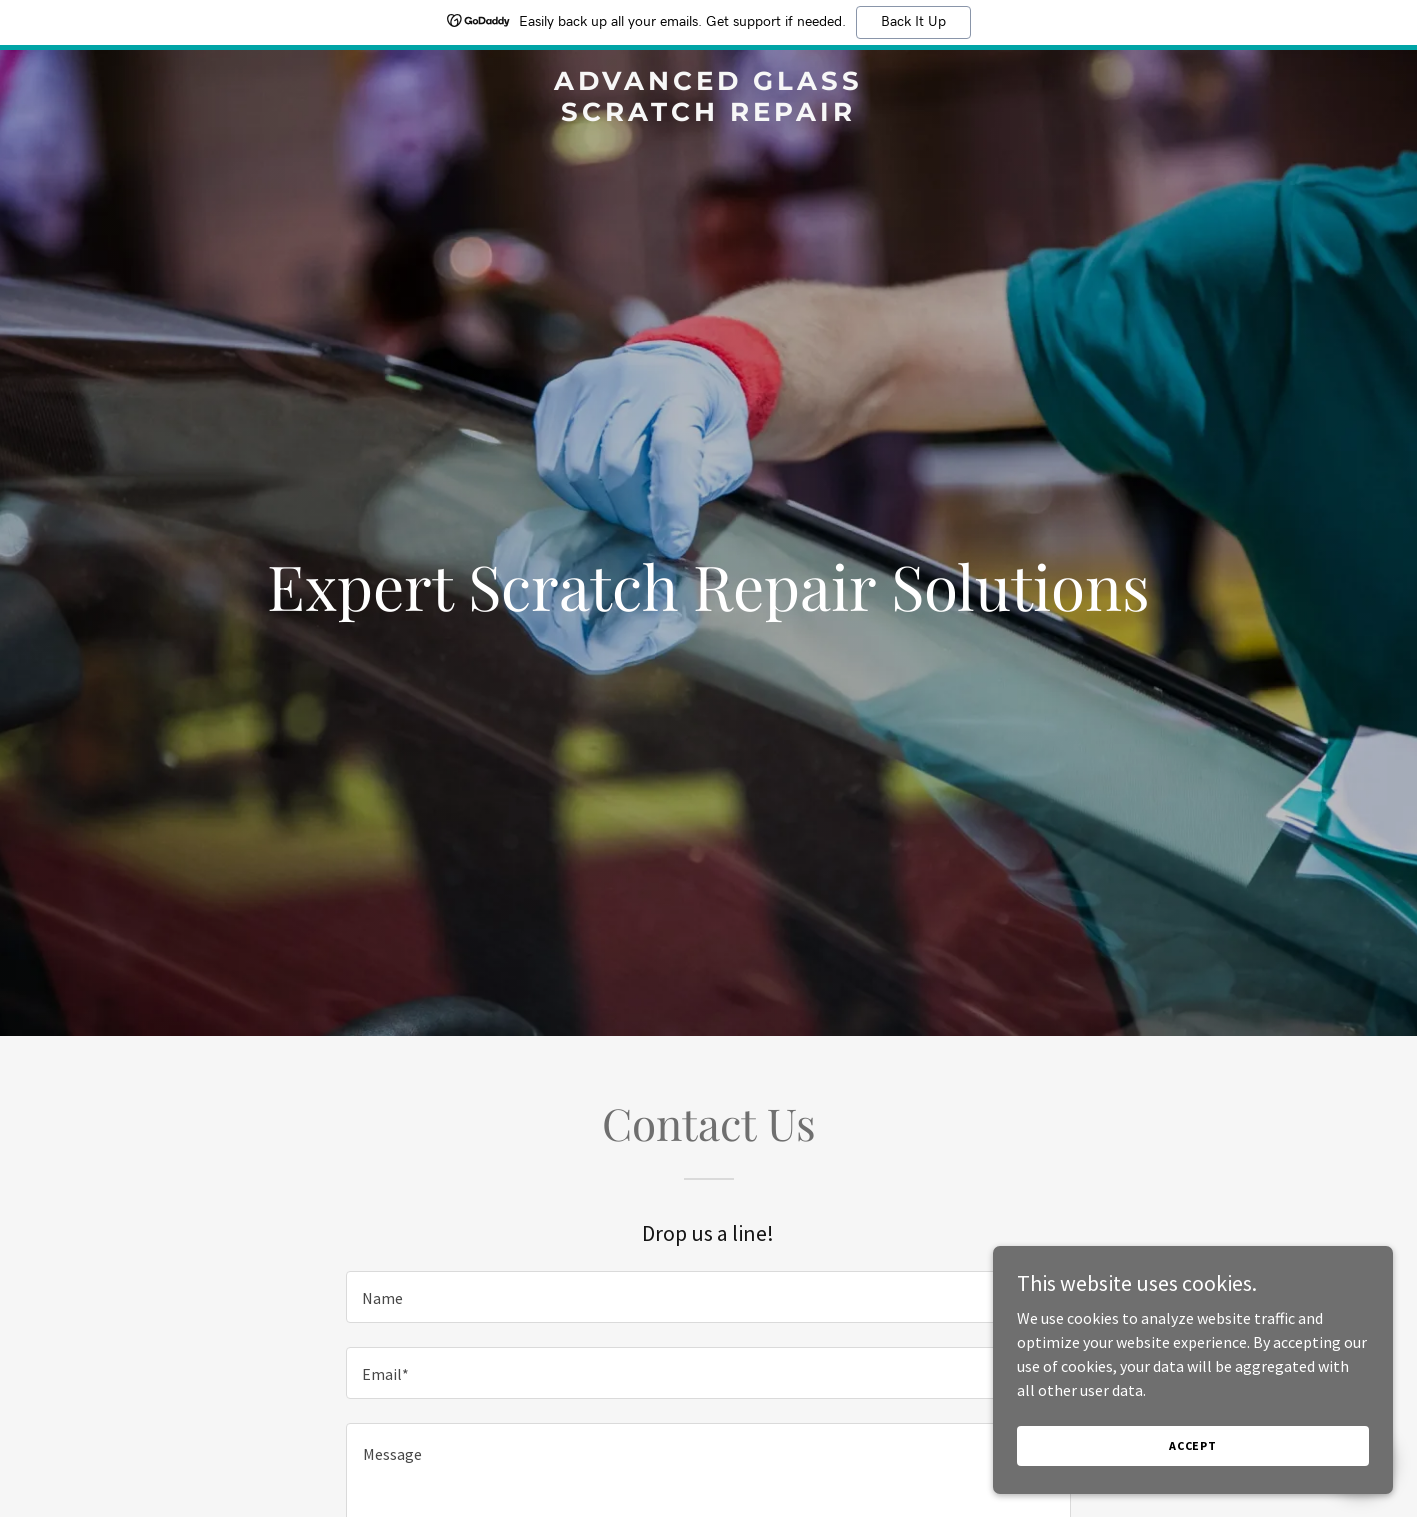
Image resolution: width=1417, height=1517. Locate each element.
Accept (1193, 1486)
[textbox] (708, 1297)
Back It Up (913, 22)
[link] (708, 115)
